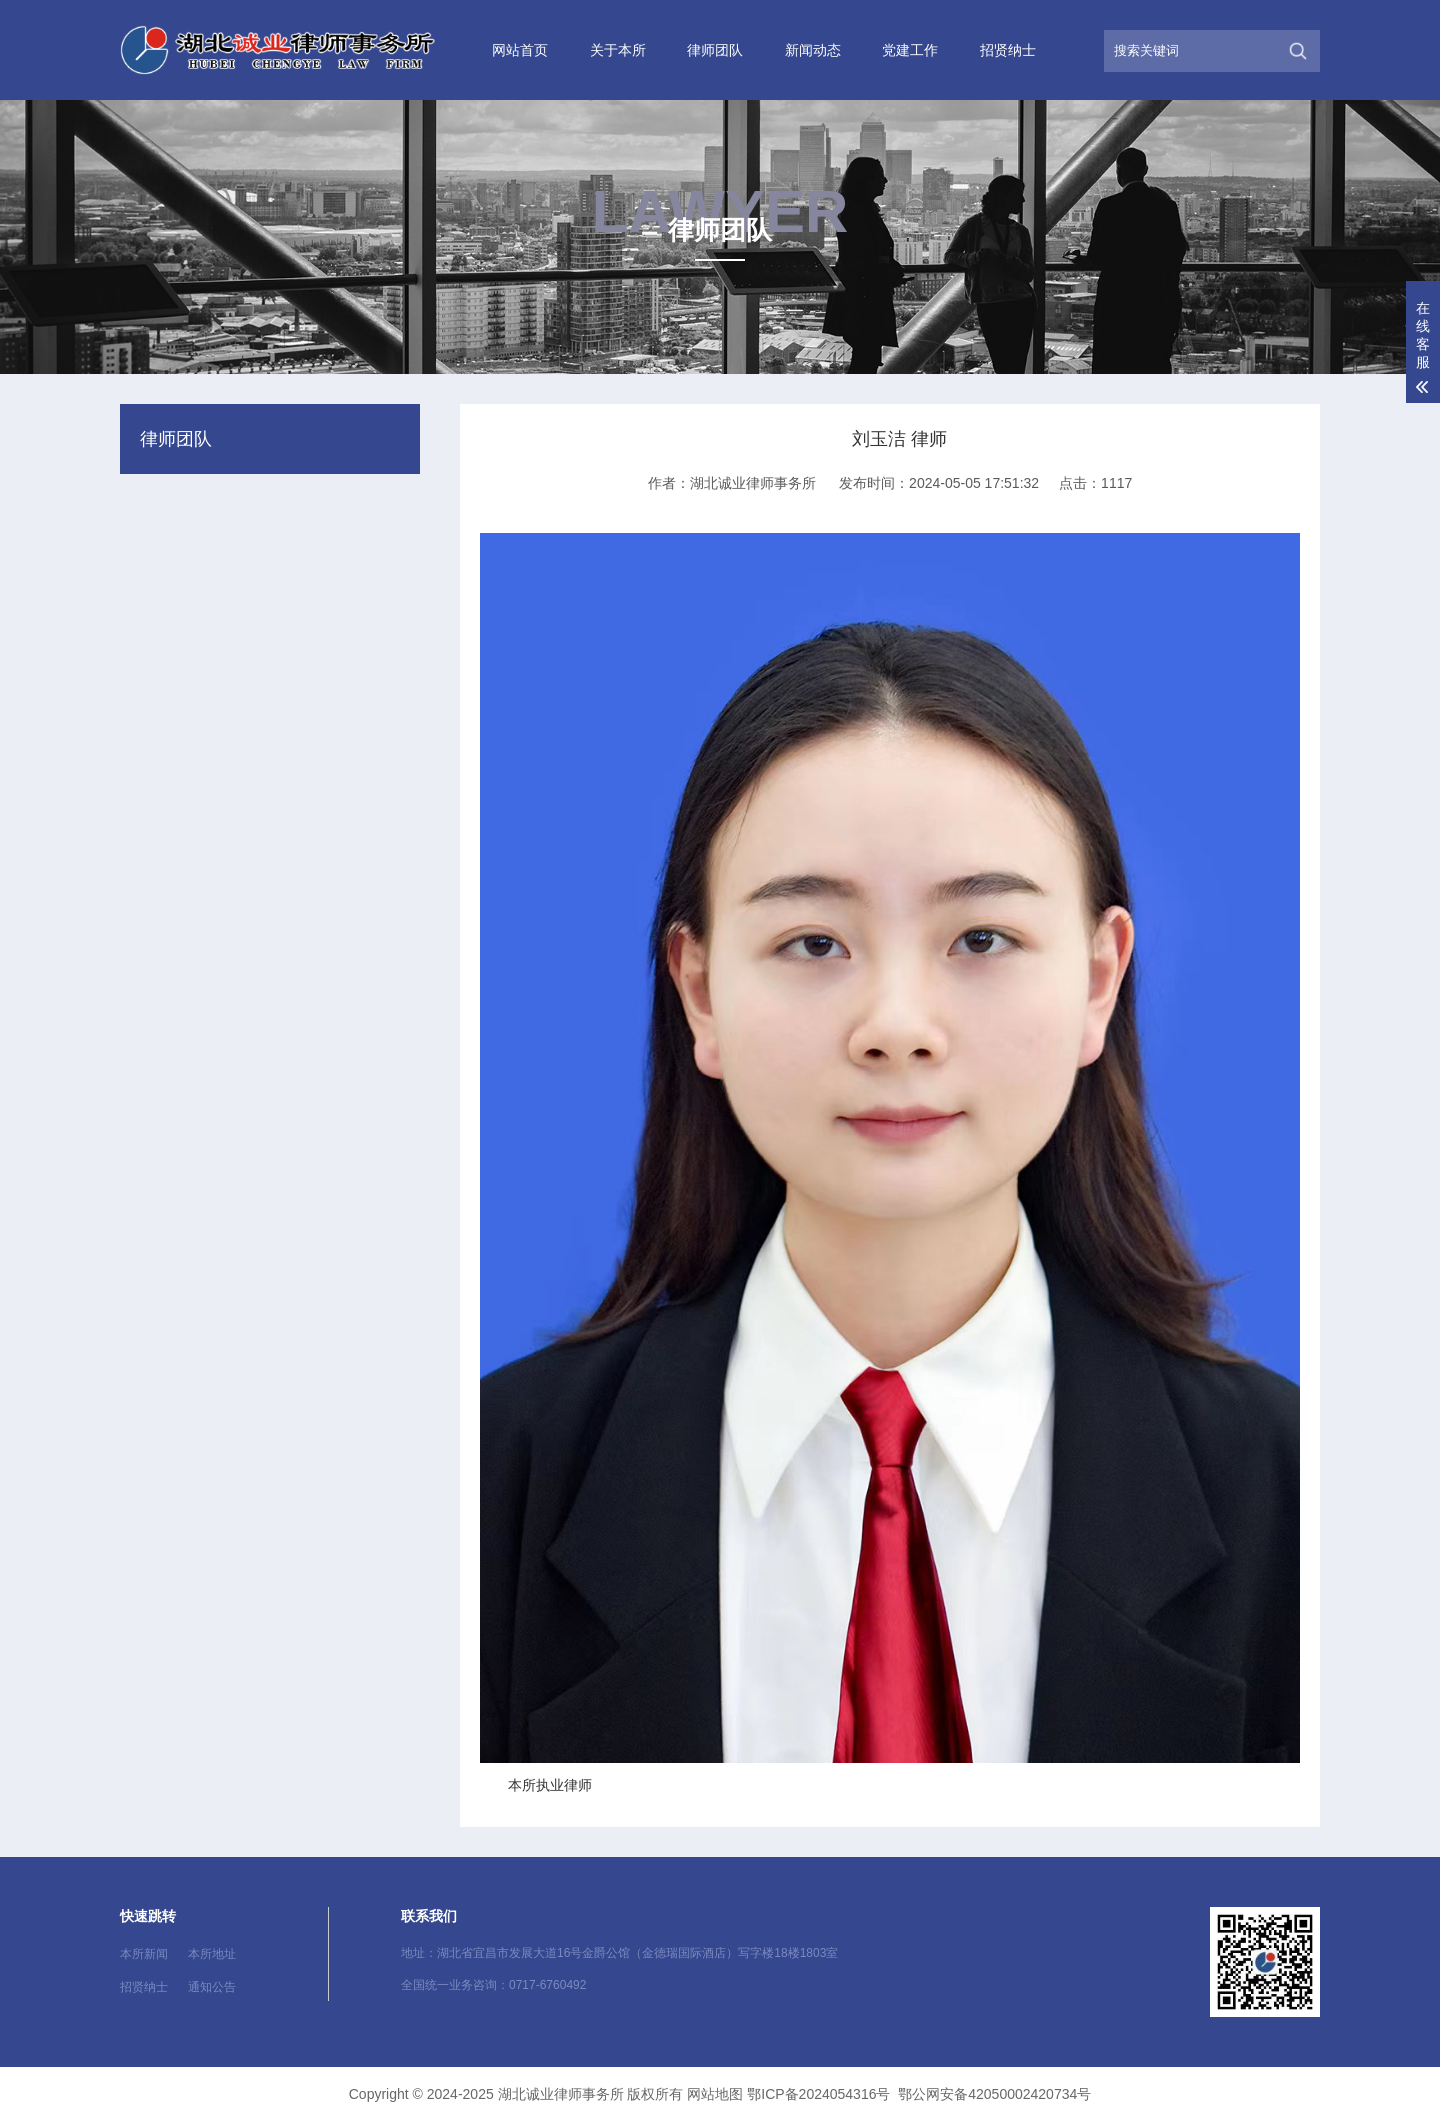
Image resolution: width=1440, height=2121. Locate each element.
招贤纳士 (1008, 50)
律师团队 (715, 50)
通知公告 (212, 1987)
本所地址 (212, 1954)
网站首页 (520, 50)
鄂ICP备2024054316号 (818, 2094)
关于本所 (618, 50)
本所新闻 (144, 1954)
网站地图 (715, 2094)
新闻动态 (813, 50)
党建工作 (910, 50)
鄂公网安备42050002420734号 (994, 2094)
